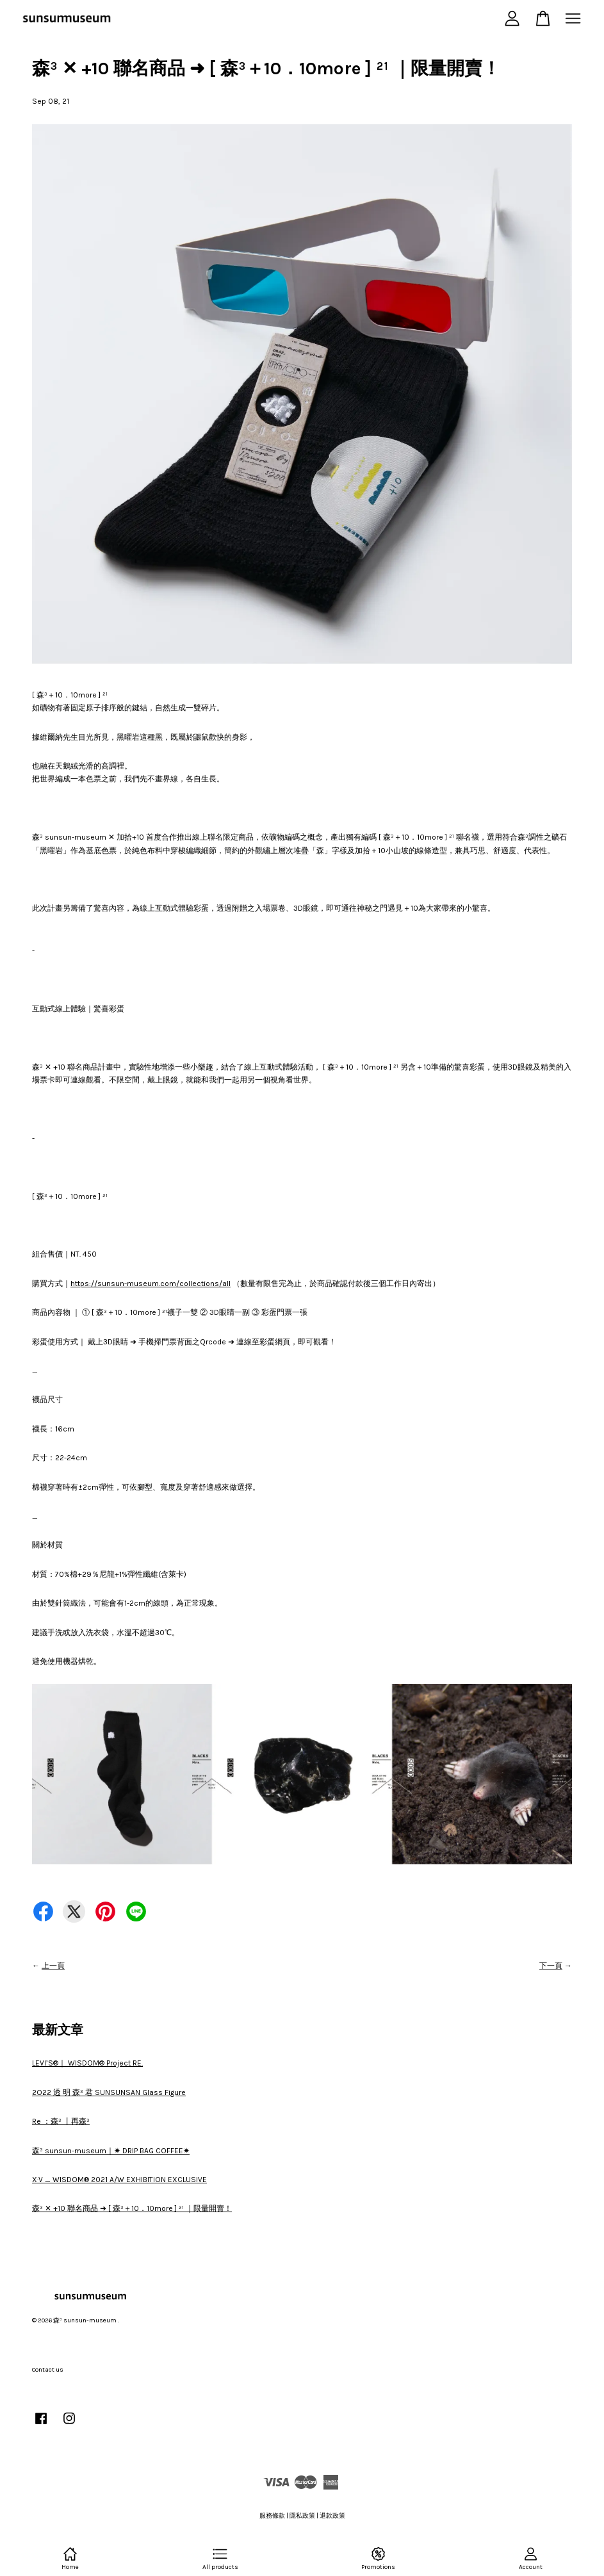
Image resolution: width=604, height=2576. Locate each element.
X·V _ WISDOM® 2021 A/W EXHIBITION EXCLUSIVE (119, 2179)
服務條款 (272, 2516)
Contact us (47, 2370)
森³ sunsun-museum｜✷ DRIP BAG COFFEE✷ (111, 2150)
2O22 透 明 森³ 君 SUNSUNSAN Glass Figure (109, 2092)
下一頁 (550, 1965)
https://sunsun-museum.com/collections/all (150, 1283)
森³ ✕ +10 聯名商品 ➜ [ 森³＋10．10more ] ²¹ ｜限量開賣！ (132, 2208)
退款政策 (332, 2516)
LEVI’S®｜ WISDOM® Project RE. (87, 2062)
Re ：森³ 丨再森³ (61, 2121)
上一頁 (53, 1965)
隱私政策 (302, 2516)
